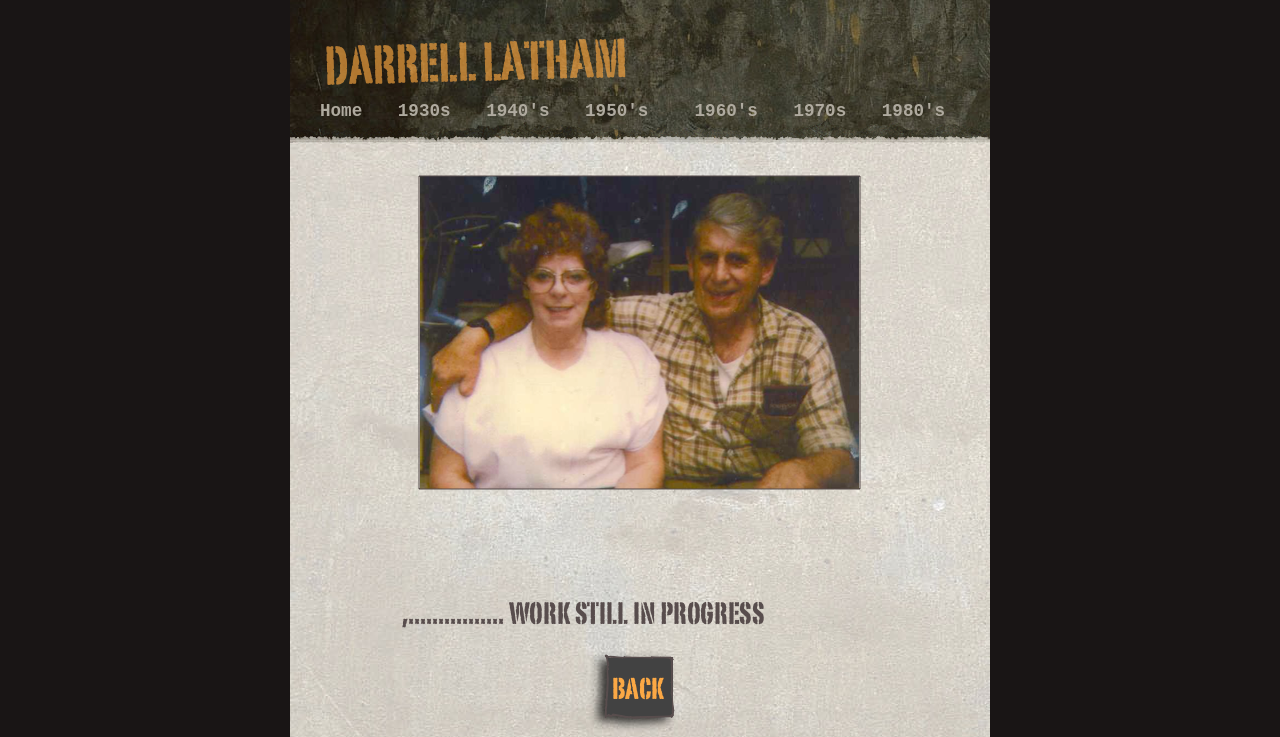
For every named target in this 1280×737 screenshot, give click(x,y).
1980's (913, 111)
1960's (732, 111)
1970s (824, 111)
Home (346, 111)
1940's (523, 111)
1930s (429, 111)
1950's (627, 111)
